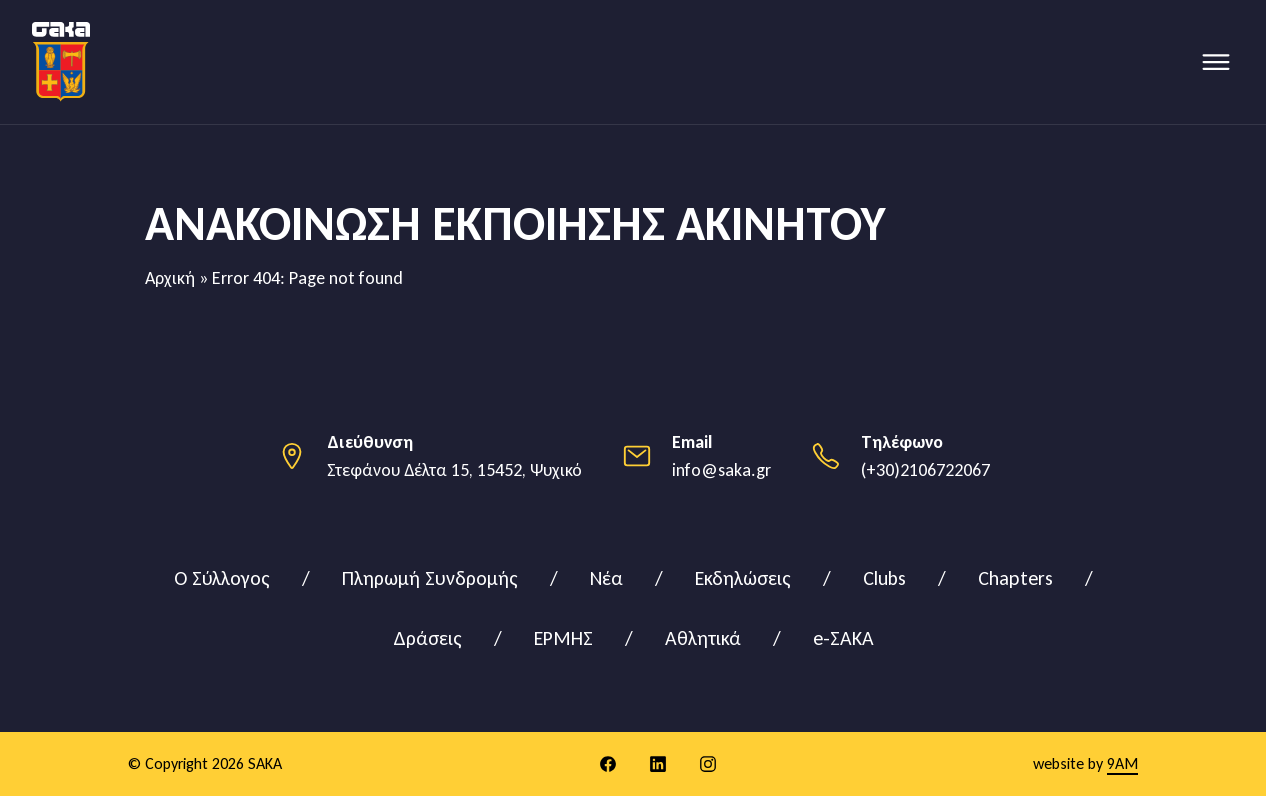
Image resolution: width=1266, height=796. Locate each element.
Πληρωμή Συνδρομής (430, 578)
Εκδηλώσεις (743, 578)
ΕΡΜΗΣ (563, 638)
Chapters (1015, 578)
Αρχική (170, 278)
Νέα (606, 578)
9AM (1122, 763)
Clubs (884, 578)
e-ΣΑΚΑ (843, 638)
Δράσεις (427, 638)
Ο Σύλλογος (222, 578)
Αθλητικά (703, 638)
